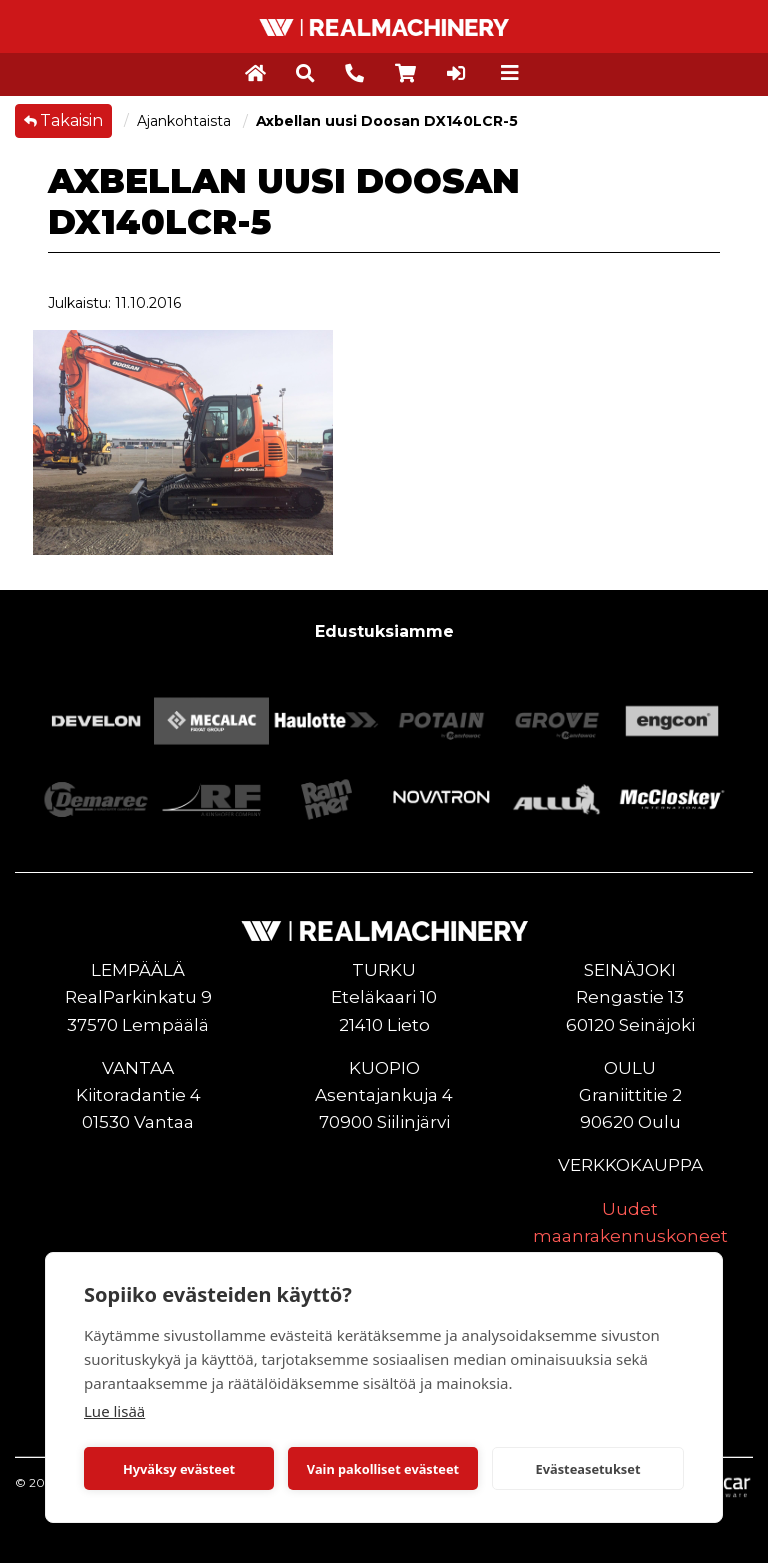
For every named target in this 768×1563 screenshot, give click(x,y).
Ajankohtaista (186, 121)
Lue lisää (114, 1411)
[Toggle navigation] (510, 73)
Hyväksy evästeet (179, 1469)
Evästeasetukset (588, 1469)
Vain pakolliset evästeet (383, 1469)
